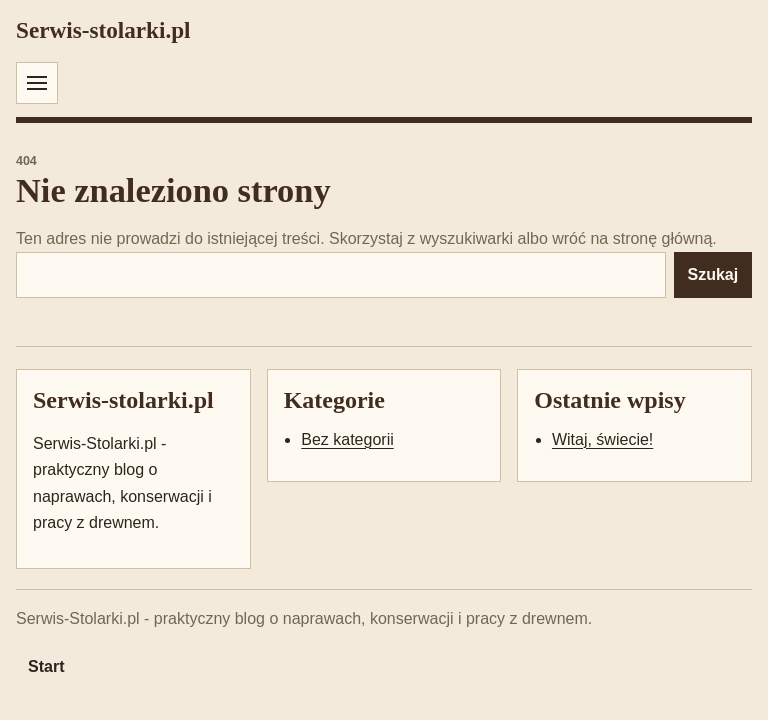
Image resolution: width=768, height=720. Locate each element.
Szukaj (713, 274)
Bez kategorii (347, 439)
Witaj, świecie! (602, 439)
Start (46, 666)
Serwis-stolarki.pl (103, 30)
